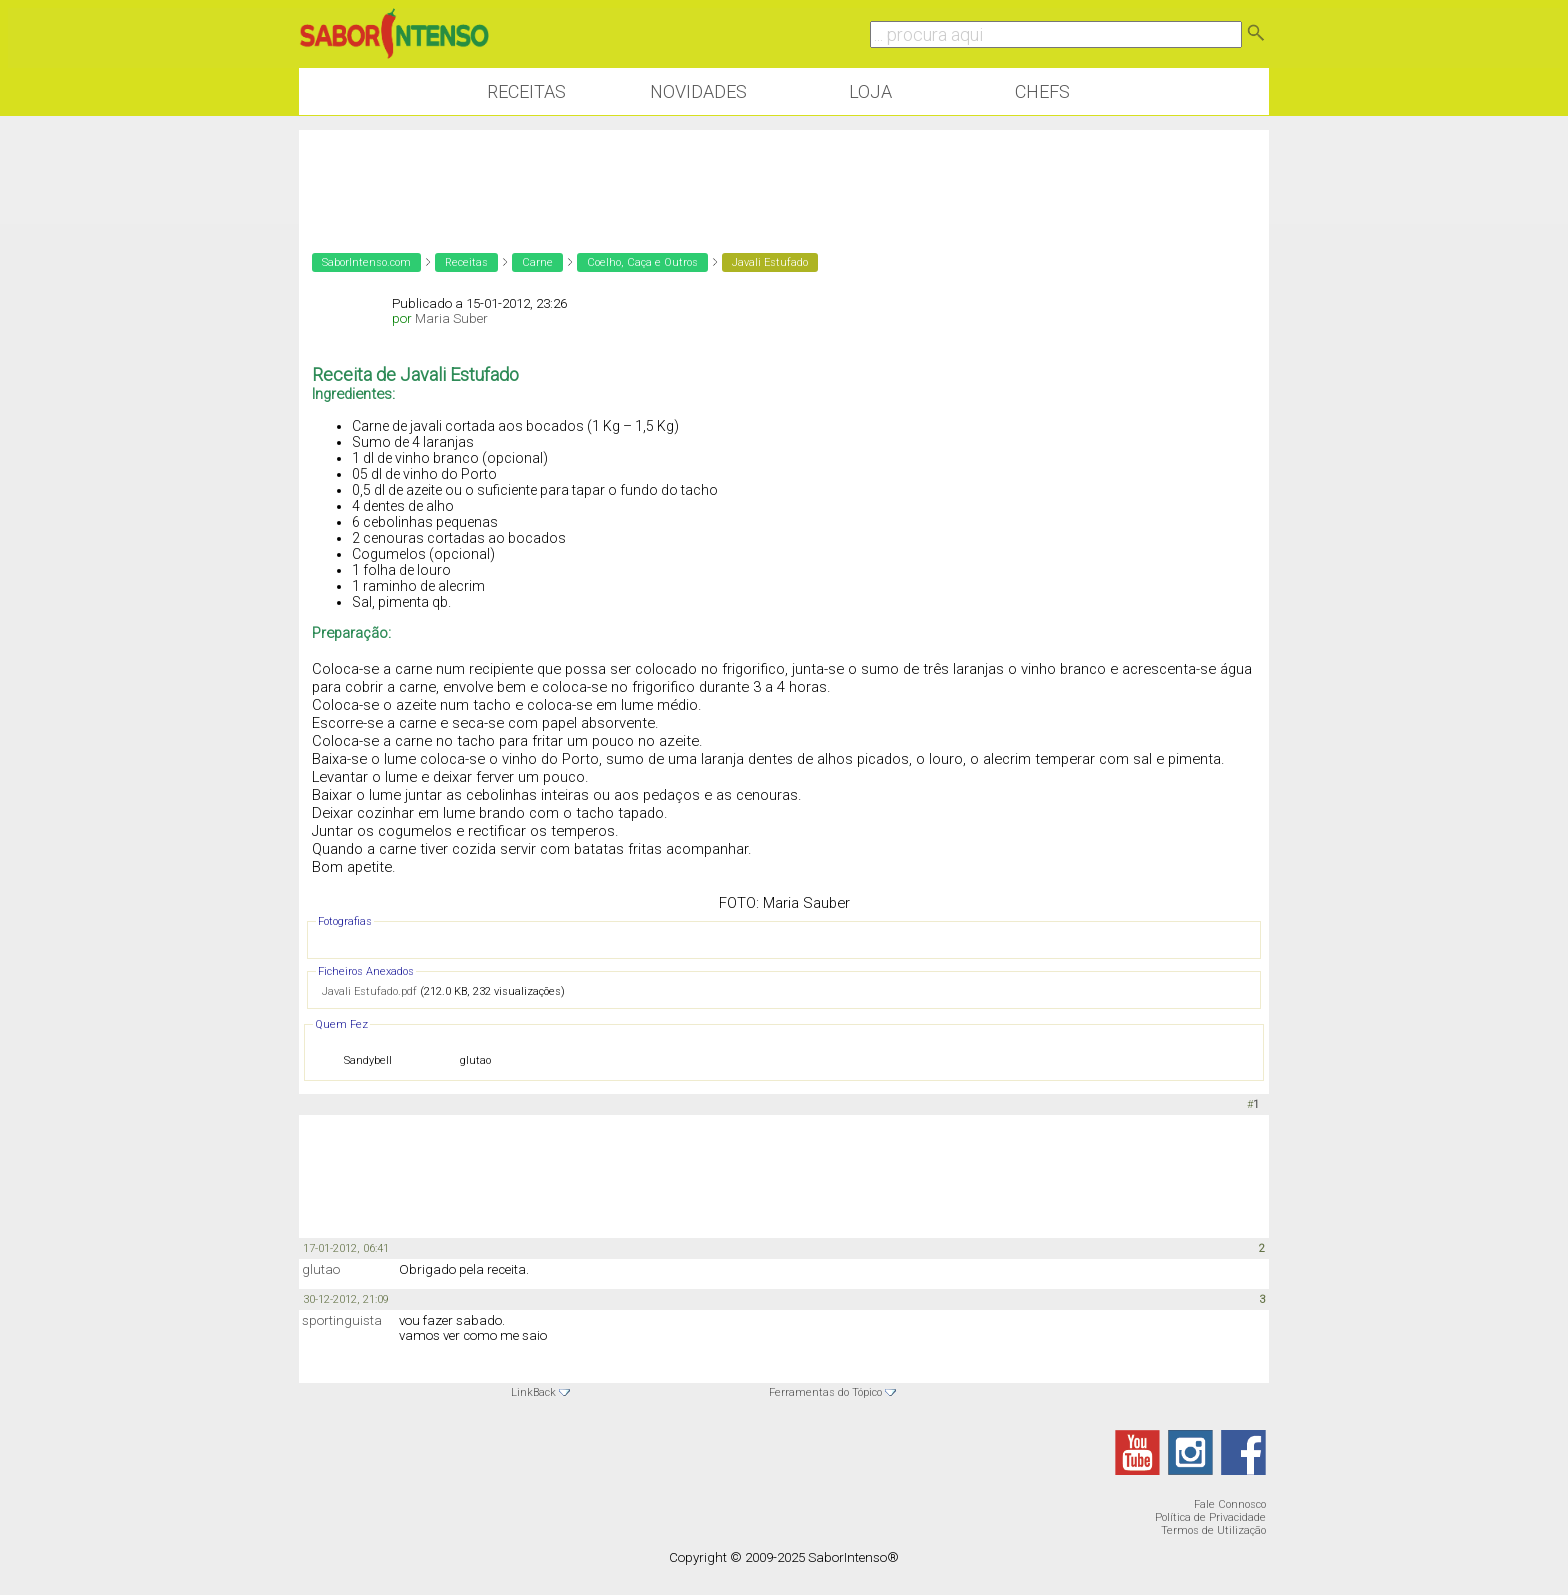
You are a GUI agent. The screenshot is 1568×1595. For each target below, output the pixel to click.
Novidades (698, 91)
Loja (870, 91)
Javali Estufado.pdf (369, 991)
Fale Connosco (1230, 1504)
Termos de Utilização (1213, 1530)
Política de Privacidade (1210, 1517)
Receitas (526, 91)
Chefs (1042, 91)
